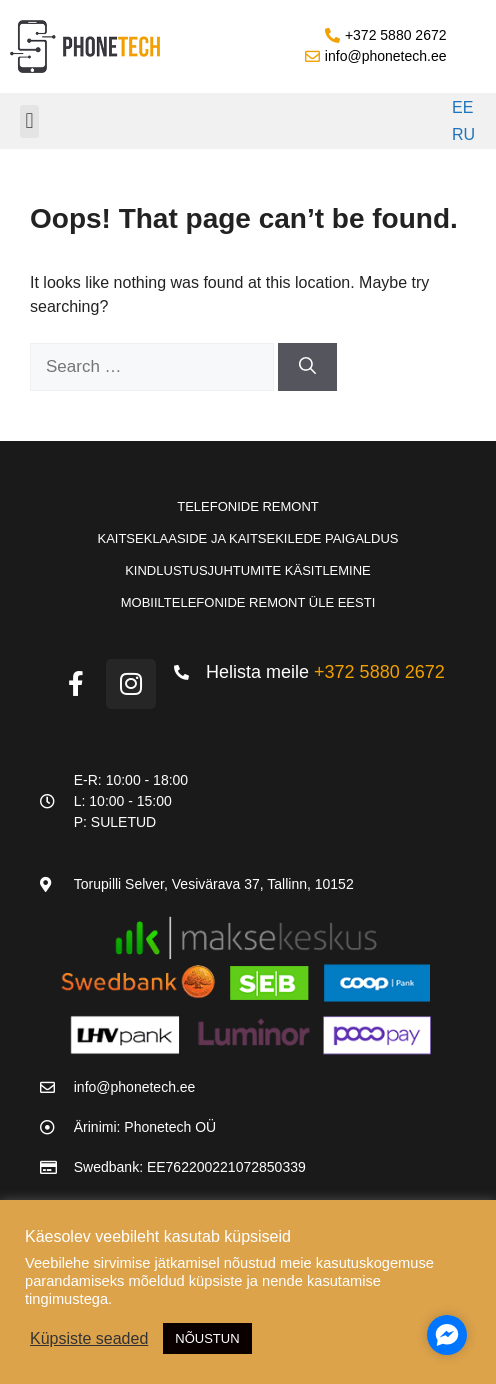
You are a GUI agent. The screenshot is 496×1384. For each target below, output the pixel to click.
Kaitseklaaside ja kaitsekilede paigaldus (247, 538)
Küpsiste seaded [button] (89, 1338)
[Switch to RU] (461, 136)
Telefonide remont (248, 506)
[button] (29, 121)
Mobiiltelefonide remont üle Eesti (248, 602)
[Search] (307, 367)
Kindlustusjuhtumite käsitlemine (248, 570)
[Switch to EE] (461, 108)
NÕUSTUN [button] (207, 1338)
